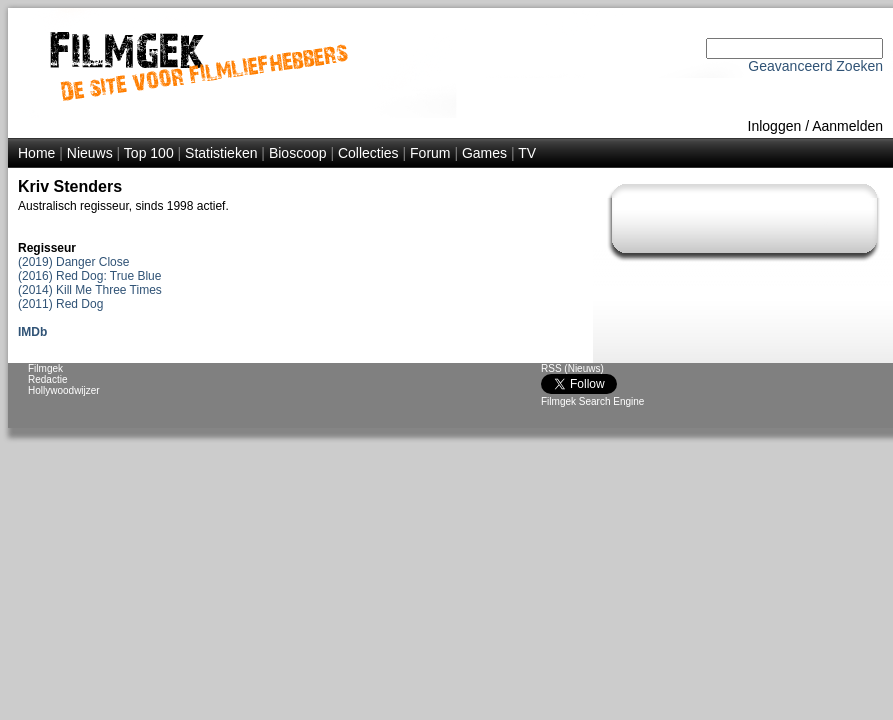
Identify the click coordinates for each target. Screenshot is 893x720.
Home (36, 153)
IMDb (32, 332)
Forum (430, 153)
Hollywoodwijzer (64, 390)
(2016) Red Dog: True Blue (89, 276)
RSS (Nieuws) (572, 368)
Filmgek (45, 368)
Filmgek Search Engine (592, 401)
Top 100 (149, 153)
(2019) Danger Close (73, 262)
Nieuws (90, 153)
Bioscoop (298, 153)
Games (484, 153)
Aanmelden (847, 126)
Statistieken (221, 153)
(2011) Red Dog (60, 304)
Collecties (368, 153)
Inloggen (775, 126)
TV (527, 153)
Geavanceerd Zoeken (815, 66)
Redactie (47, 379)
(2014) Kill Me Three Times (90, 290)
